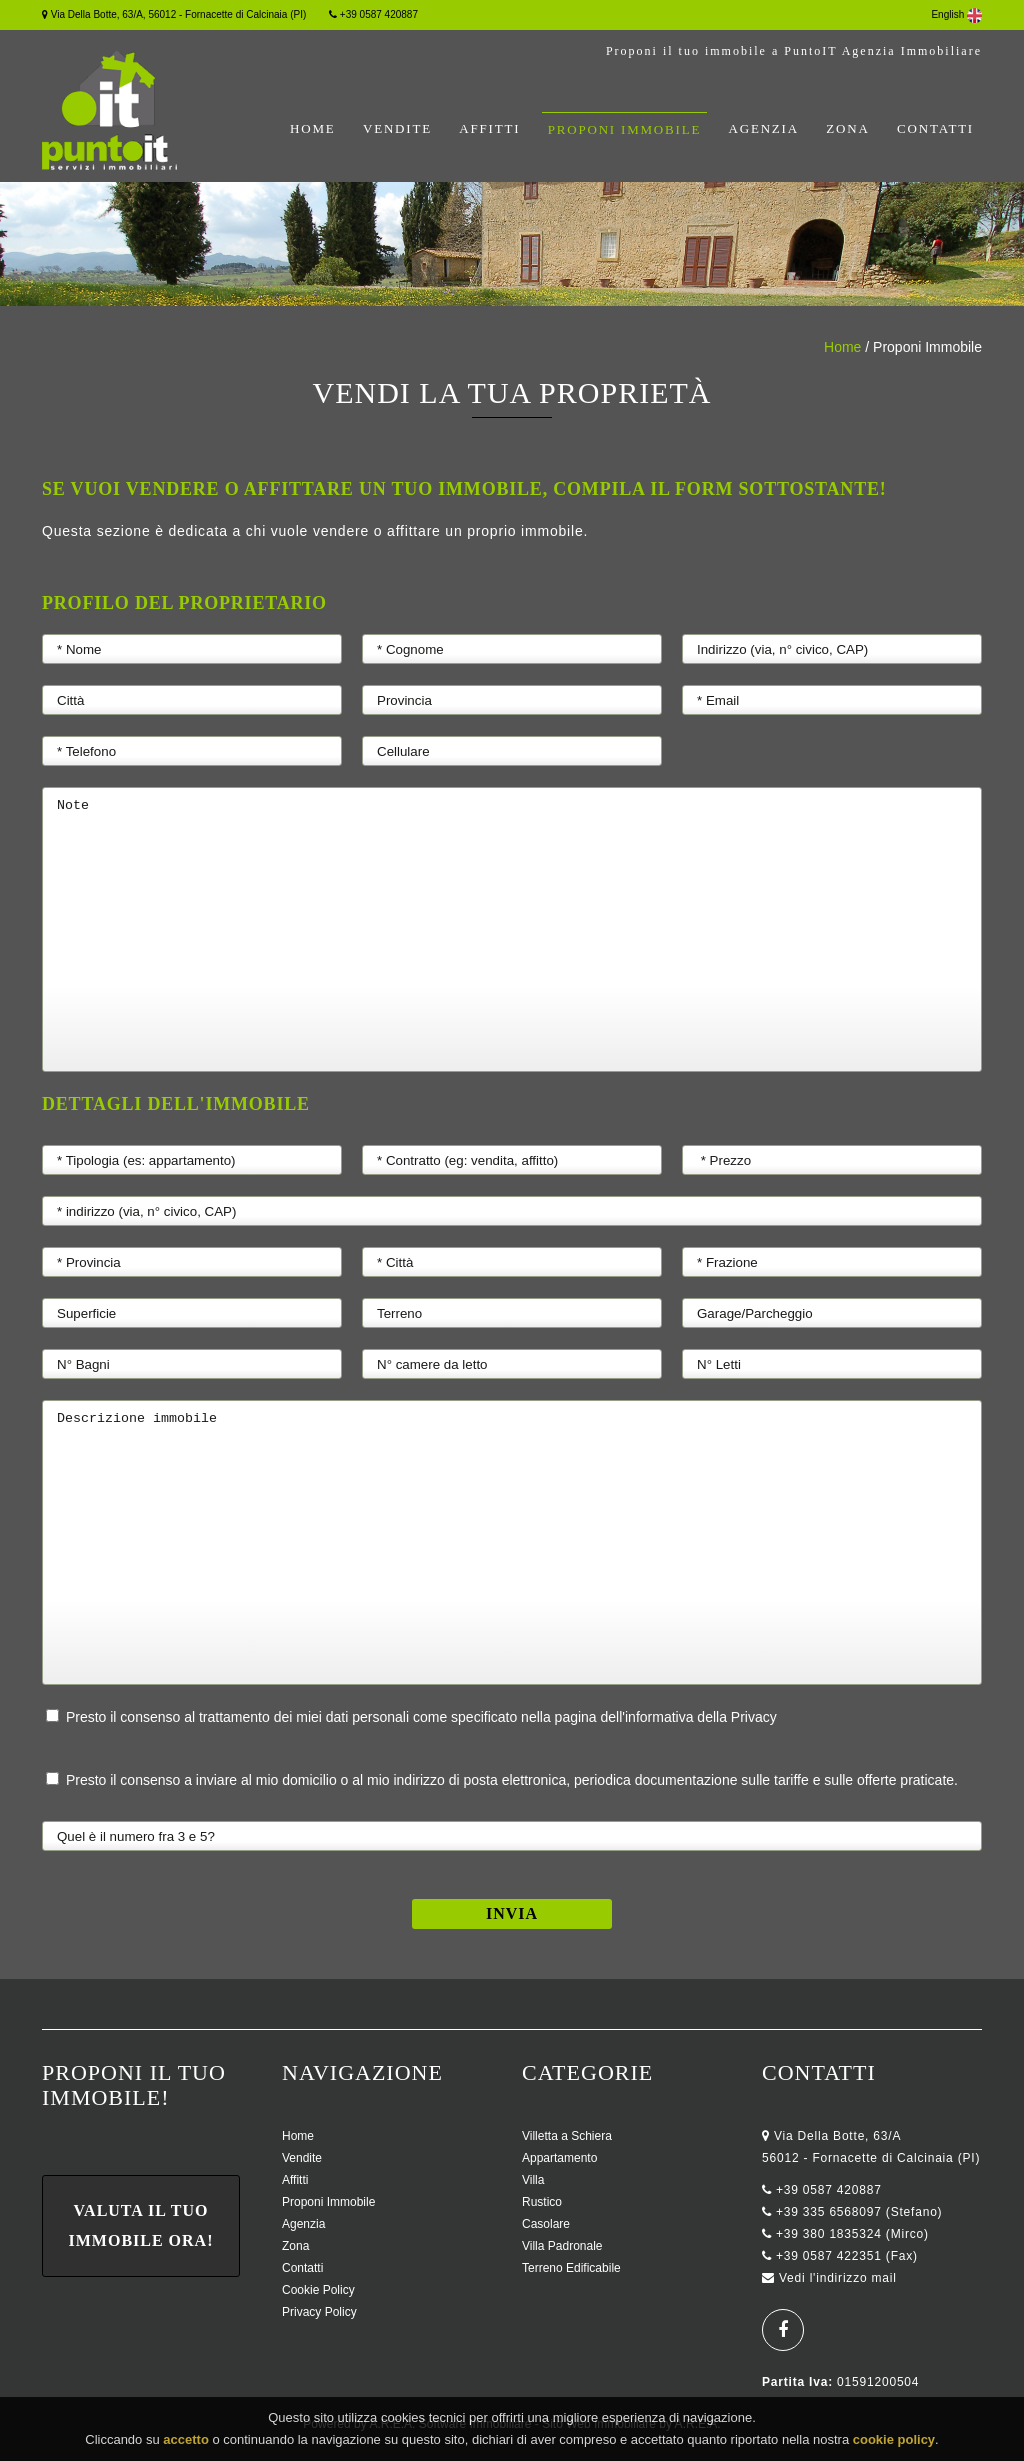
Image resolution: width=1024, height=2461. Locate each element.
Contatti (935, 128)
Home (312, 128)
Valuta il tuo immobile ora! (141, 2225)
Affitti (489, 128)
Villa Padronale (562, 2246)
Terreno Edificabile (571, 2268)
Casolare (546, 2224)
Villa (533, 2180)
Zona (847, 128)
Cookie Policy (318, 2290)
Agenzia (764, 128)
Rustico (542, 2202)
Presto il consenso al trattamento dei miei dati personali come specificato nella (411, 1717)
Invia (512, 1913)
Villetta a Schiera (567, 2136)
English (956, 14)
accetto (186, 2446)
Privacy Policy (319, 2312)
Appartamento (559, 2158)
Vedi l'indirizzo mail (838, 2278)
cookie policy (894, 2446)
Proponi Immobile (624, 129)
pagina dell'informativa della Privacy (666, 1717)
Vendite (397, 128)
